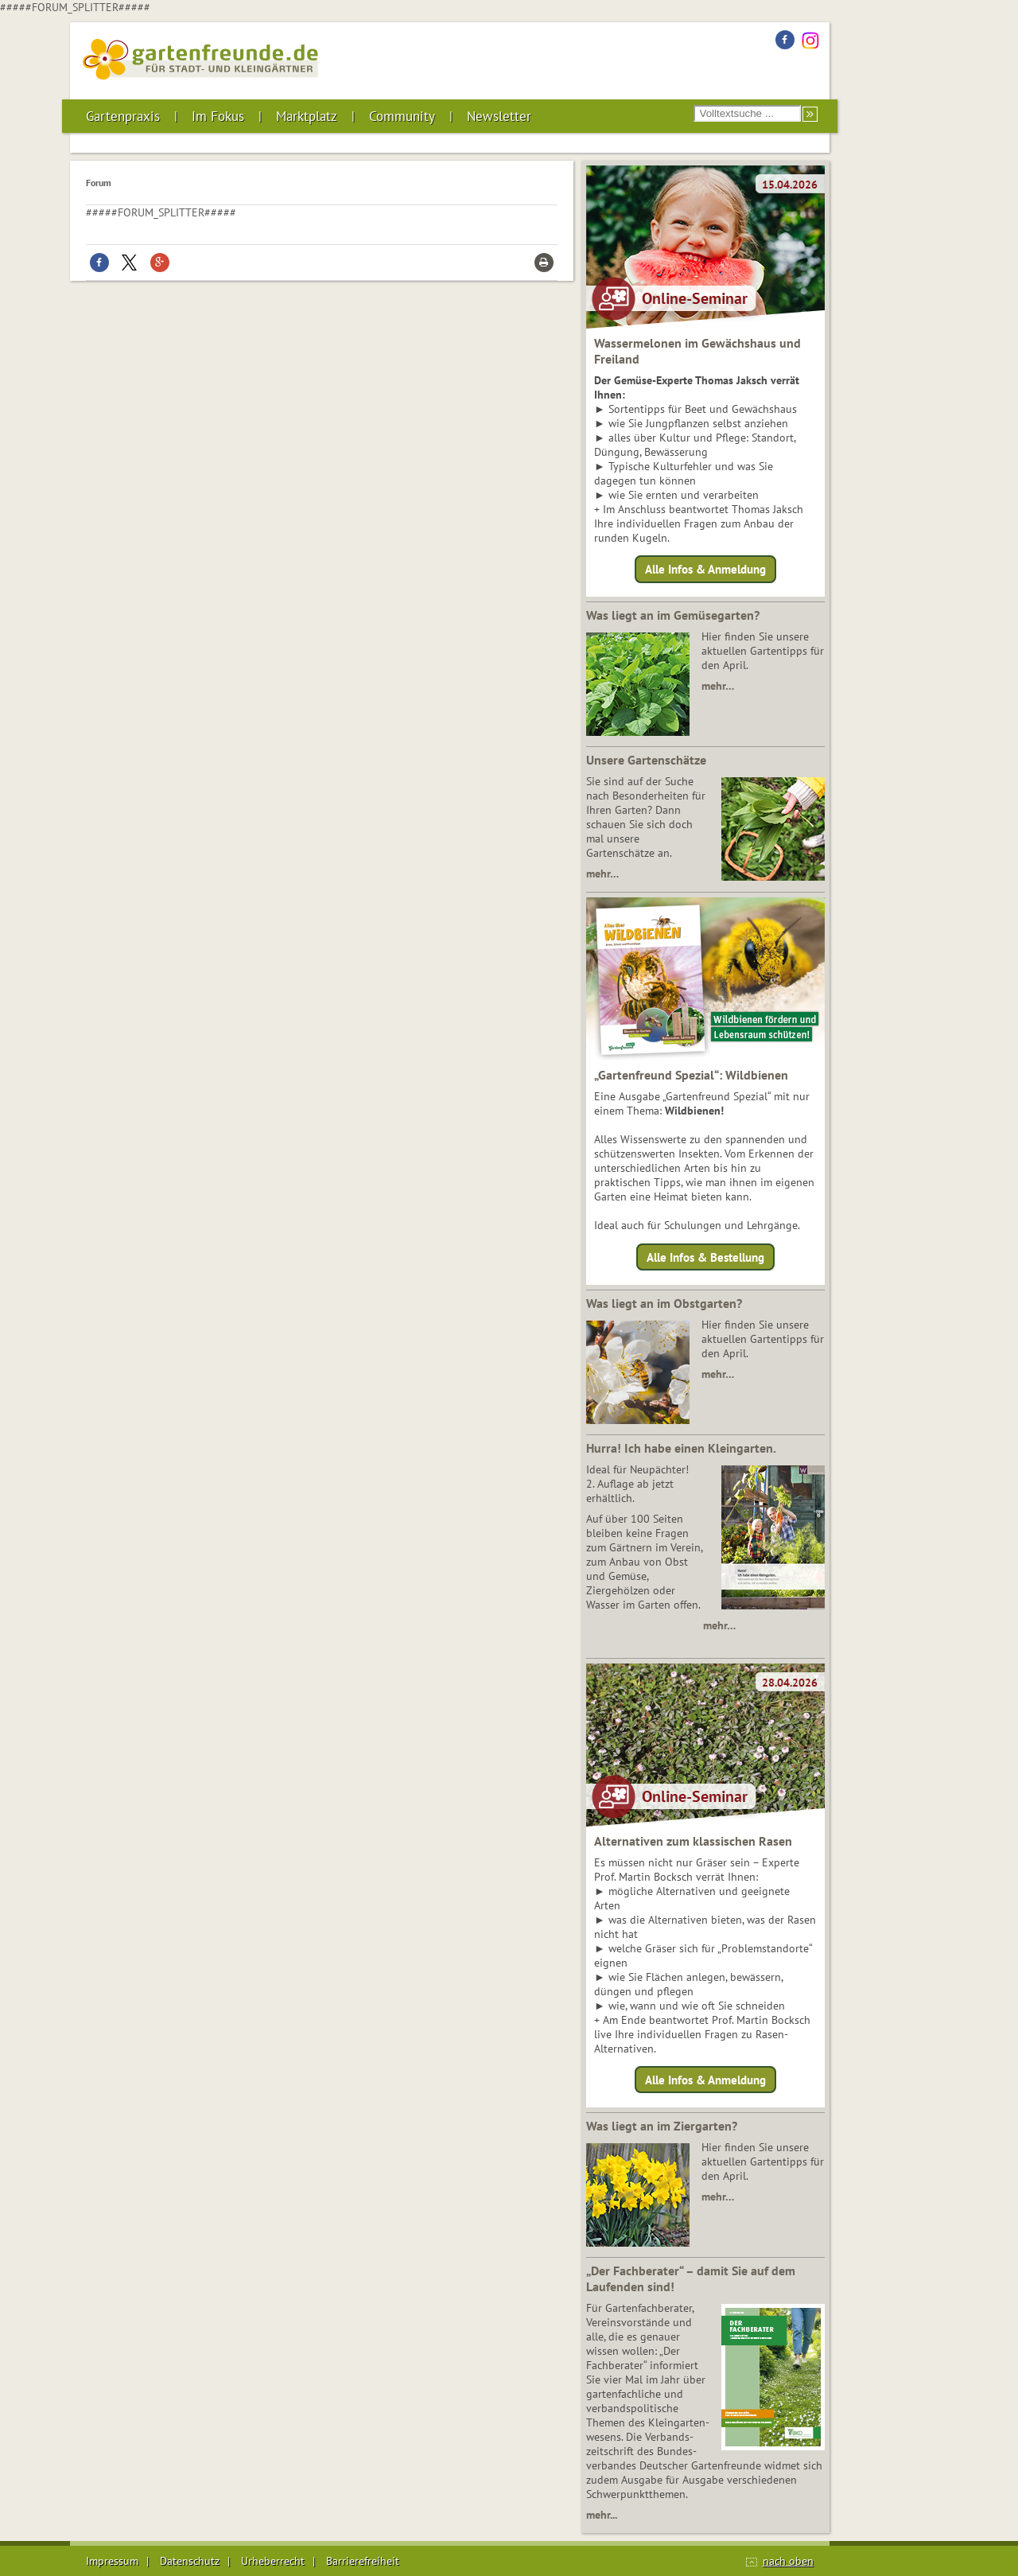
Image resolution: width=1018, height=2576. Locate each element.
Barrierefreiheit (362, 2561)
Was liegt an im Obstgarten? (664, 1303)
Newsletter (499, 116)
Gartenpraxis (123, 116)
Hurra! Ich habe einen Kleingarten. (681, 1448)
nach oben (788, 2561)
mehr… (717, 686)
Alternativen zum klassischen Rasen (693, 1841)
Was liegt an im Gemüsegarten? (673, 615)
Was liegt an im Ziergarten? (661, 2126)
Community (402, 116)
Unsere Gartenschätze (646, 760)
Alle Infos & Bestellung (705, 1256)
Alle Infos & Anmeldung (705, 569)
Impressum (112, 2561)
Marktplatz (306, 116)
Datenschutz (190, 2561)
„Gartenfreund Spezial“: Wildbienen (691, 1075)
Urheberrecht (273, 2561)
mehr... (601, 2515)
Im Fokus (218, 116)
